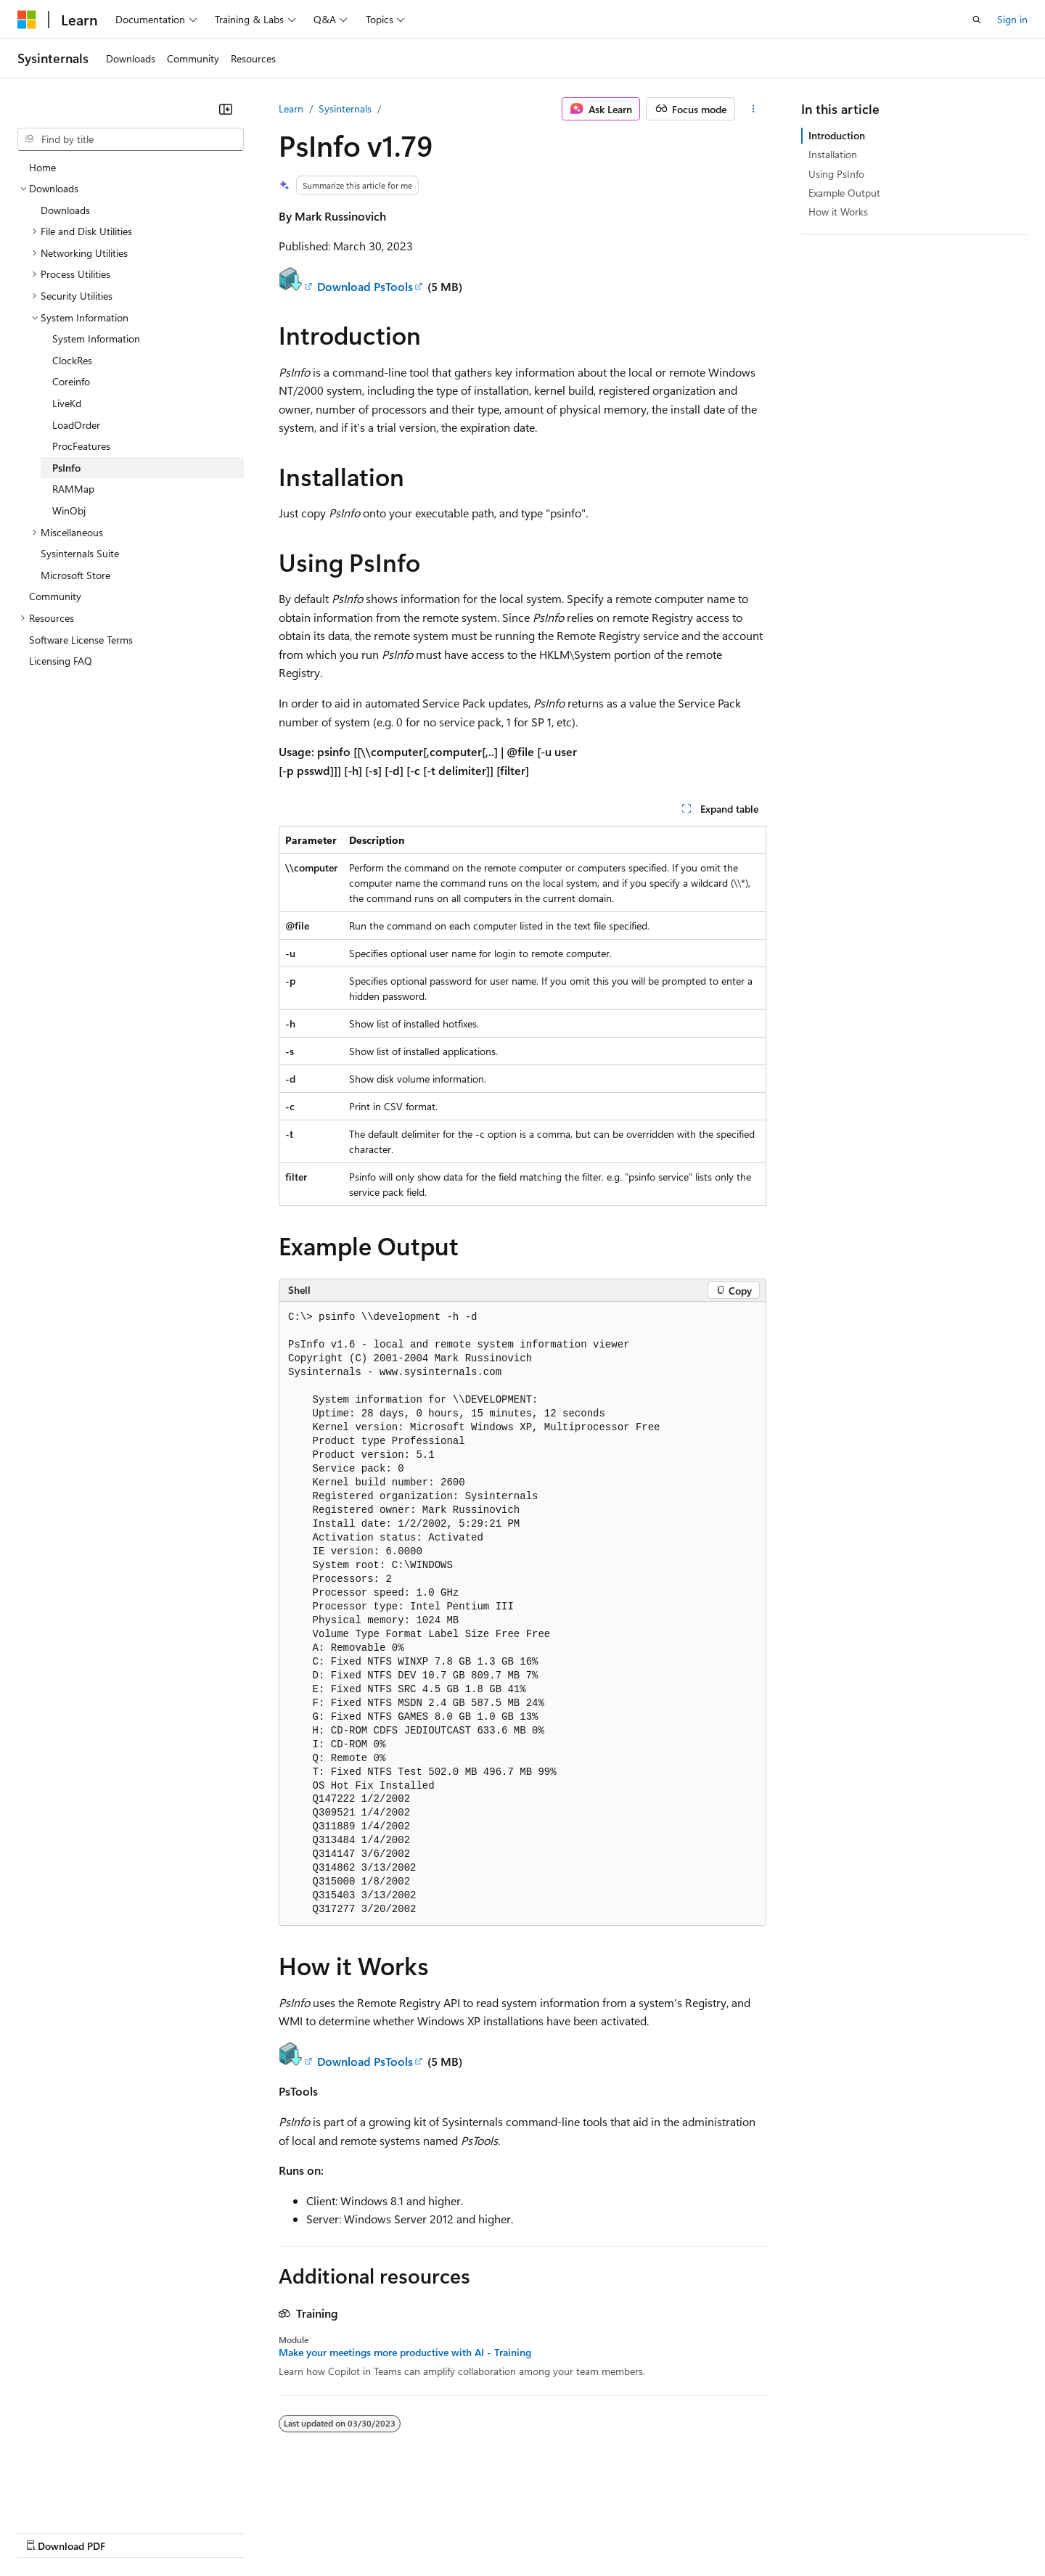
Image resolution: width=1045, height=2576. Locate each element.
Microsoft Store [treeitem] (75, 575)
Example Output (844, 193)
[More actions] (753, 108)
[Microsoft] (26, 19)
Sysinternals (345, 108)
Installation (832, 154)
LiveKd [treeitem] (66, 403)
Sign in (1012, 19)
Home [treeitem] (42, 167)
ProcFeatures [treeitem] (81, 446)
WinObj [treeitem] (69, 510)
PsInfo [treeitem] (66, 468)
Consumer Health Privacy (417, 2531)
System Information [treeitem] (96, 338)
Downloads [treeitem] (65, 210)
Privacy (317, 2531)
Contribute (260, 2531)
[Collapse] (226, 109)
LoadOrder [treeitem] (76, 425)
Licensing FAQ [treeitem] (60, 661)
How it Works (838, 211)
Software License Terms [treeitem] (81, 640)
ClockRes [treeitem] (72, 360)
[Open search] (976, 20)
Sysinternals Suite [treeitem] (80, 553)
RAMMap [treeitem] (73, 489)
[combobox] (130, 139)
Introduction (836, 135)
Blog (198, 2531)
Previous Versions (132, 2531)
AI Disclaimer (46, 2531)
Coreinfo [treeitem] (71, 381)
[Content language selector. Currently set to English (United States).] (83, 2497)
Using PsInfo (836, 174)
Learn (291, 108)
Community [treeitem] (55, 596)
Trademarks (601, 2531)
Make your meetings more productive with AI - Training (405, 2352)
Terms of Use (530, 2531)
